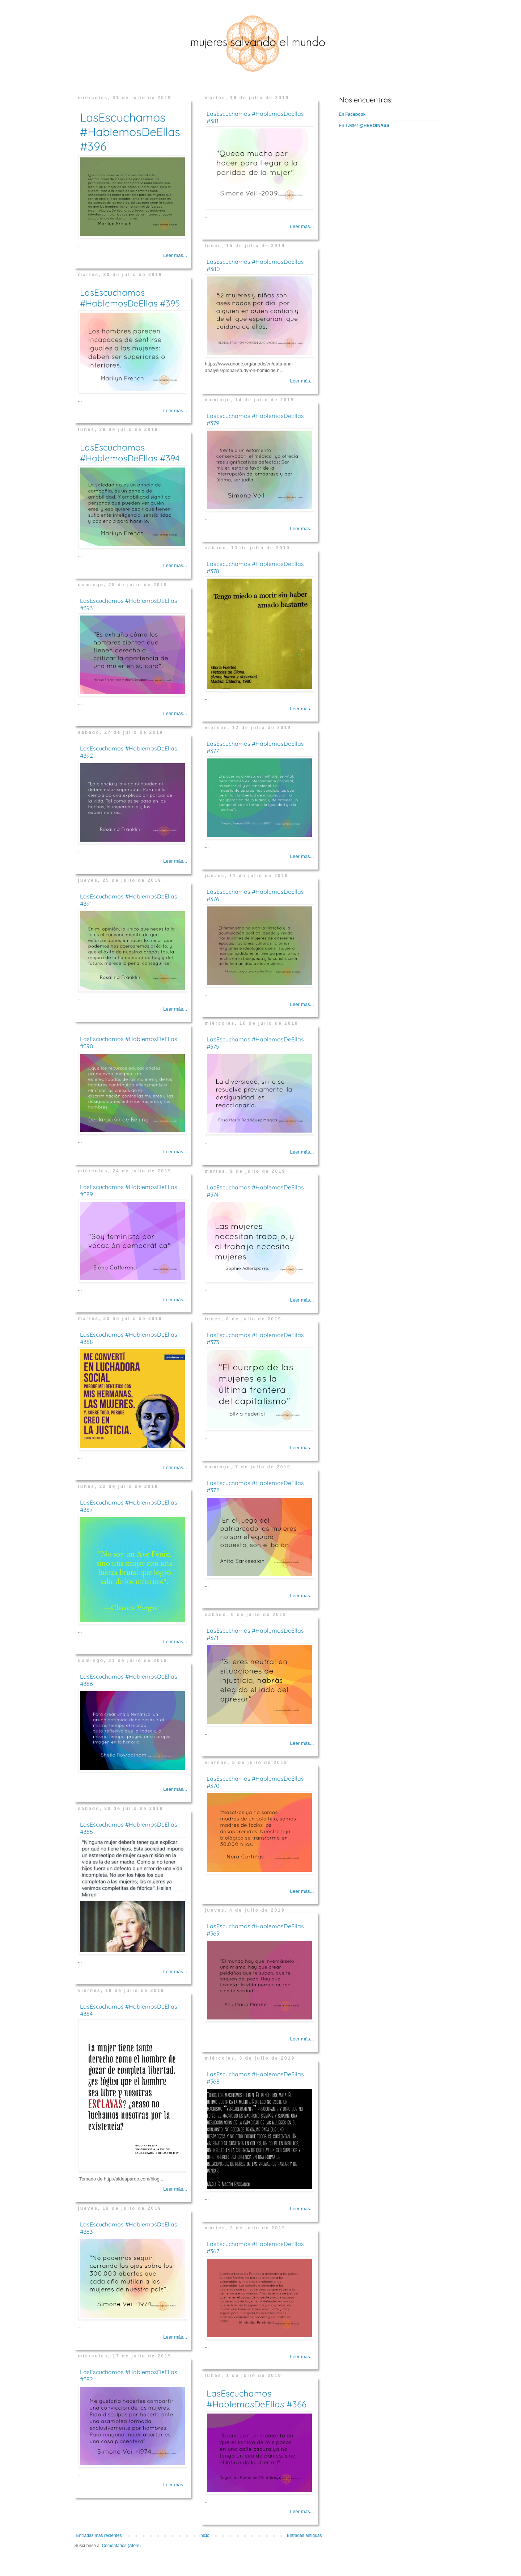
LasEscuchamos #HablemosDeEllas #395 (130, 298)
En (352, 114)
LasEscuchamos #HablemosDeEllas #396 (130, 131)
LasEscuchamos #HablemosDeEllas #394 (130, 453)
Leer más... (175, 255)
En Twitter (364, 125)
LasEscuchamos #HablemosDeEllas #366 (256, 2399)
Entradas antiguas (304, 2535)
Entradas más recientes (99, 2535)
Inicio (204, 2535)
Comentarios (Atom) (121, 2545)
